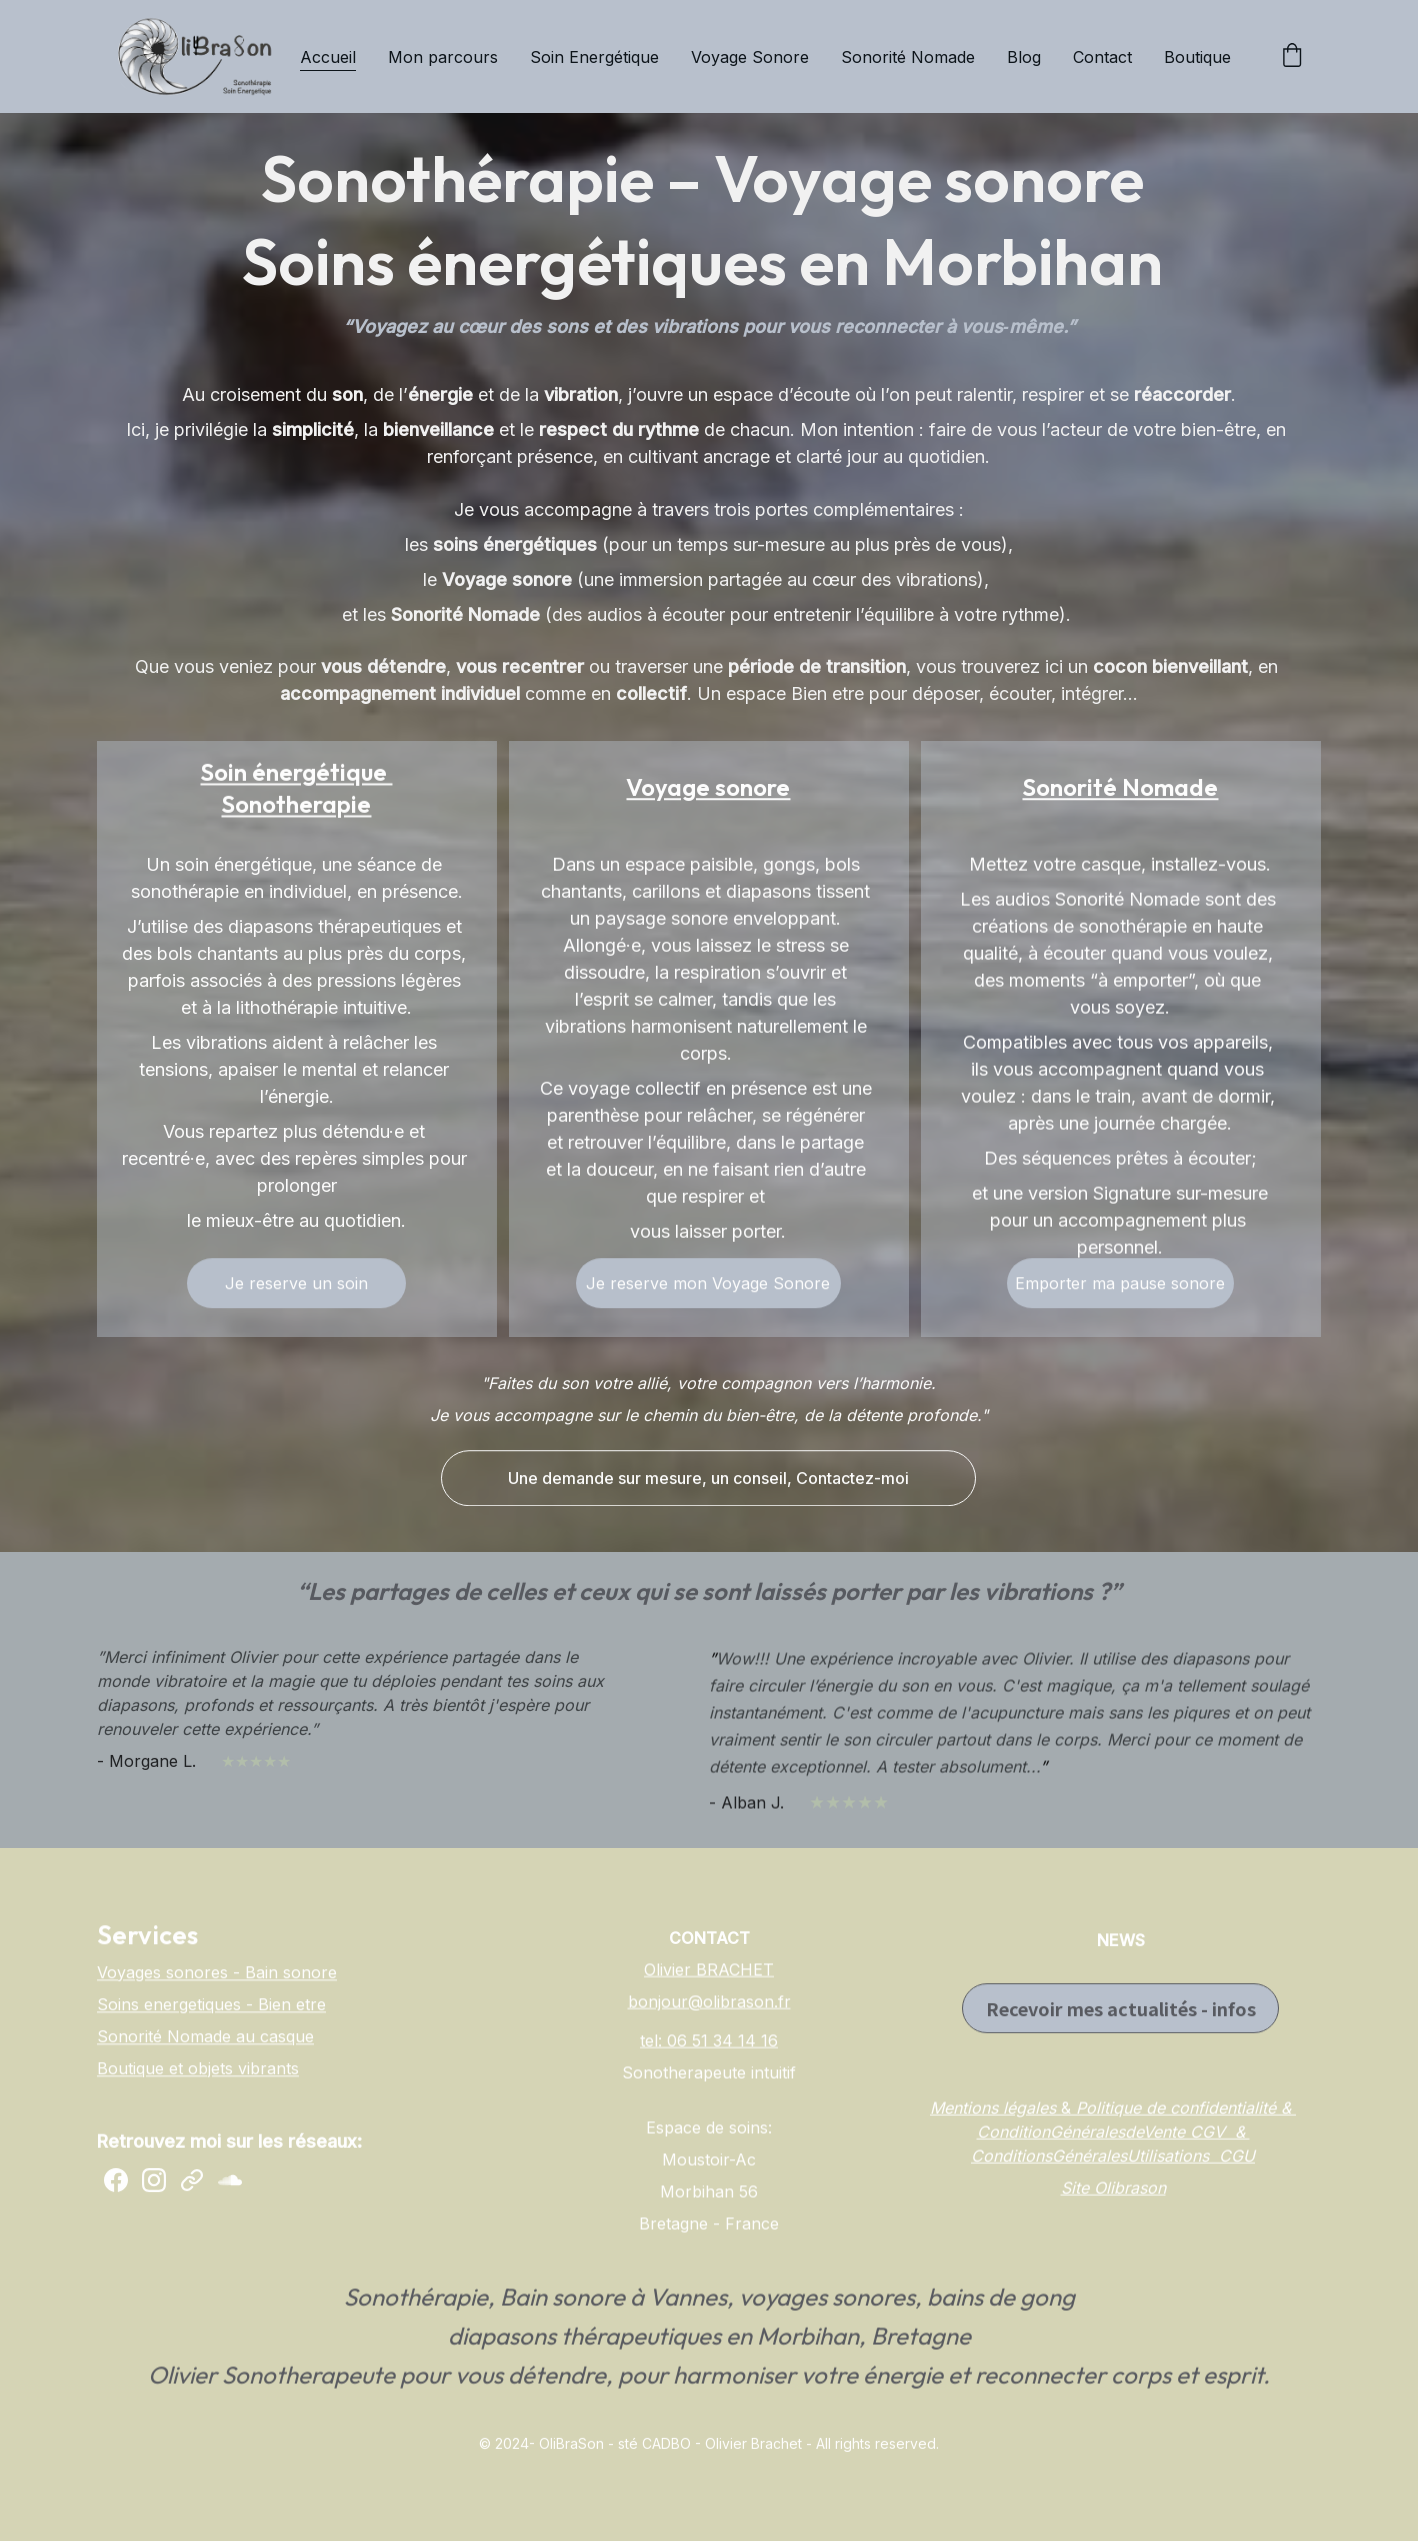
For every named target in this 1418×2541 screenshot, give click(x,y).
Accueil (328, 57)
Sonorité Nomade (908, 57)
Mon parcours (443, 57)
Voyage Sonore (750, 57)
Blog (1024, 57)
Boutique (1197, 57)
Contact (1102, 57)
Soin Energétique (594, 57)
